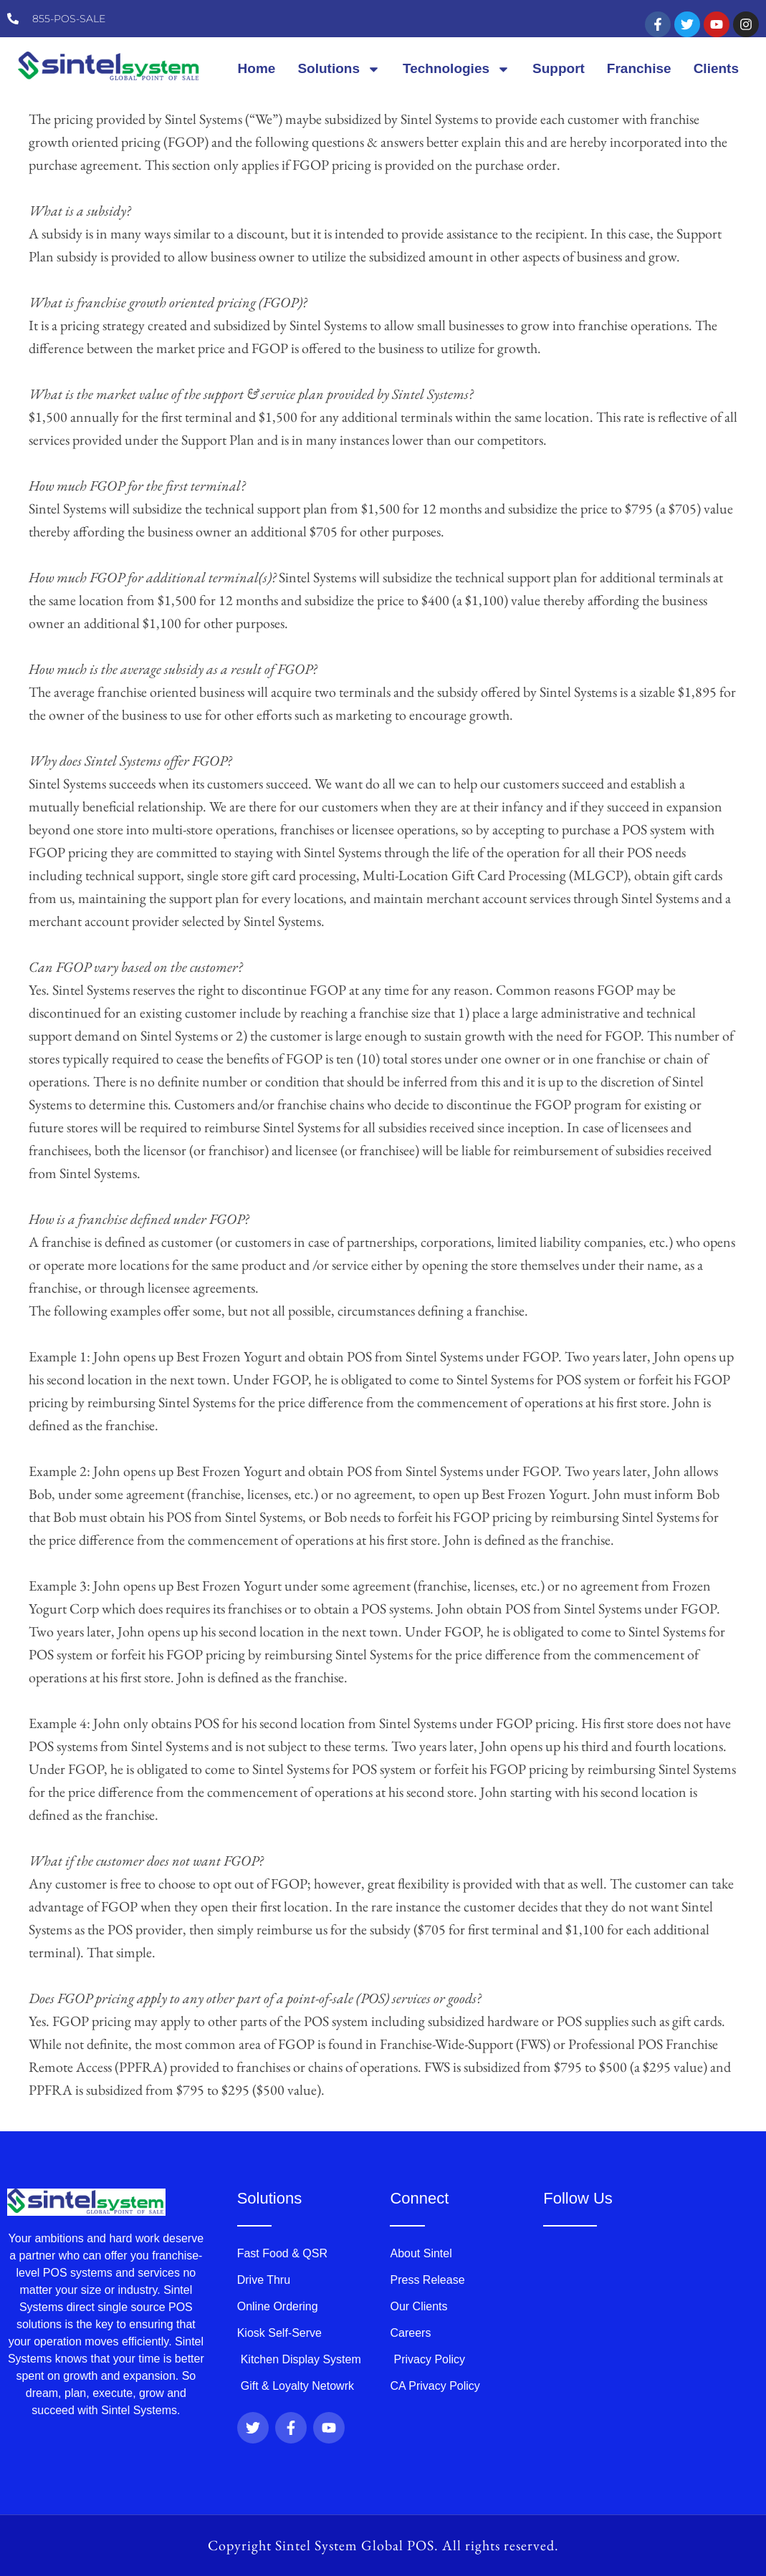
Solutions (338, 69)
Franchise (639, 68)
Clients (716, 68)
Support (558, 68)
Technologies (456, 69)
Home (257, 68)
